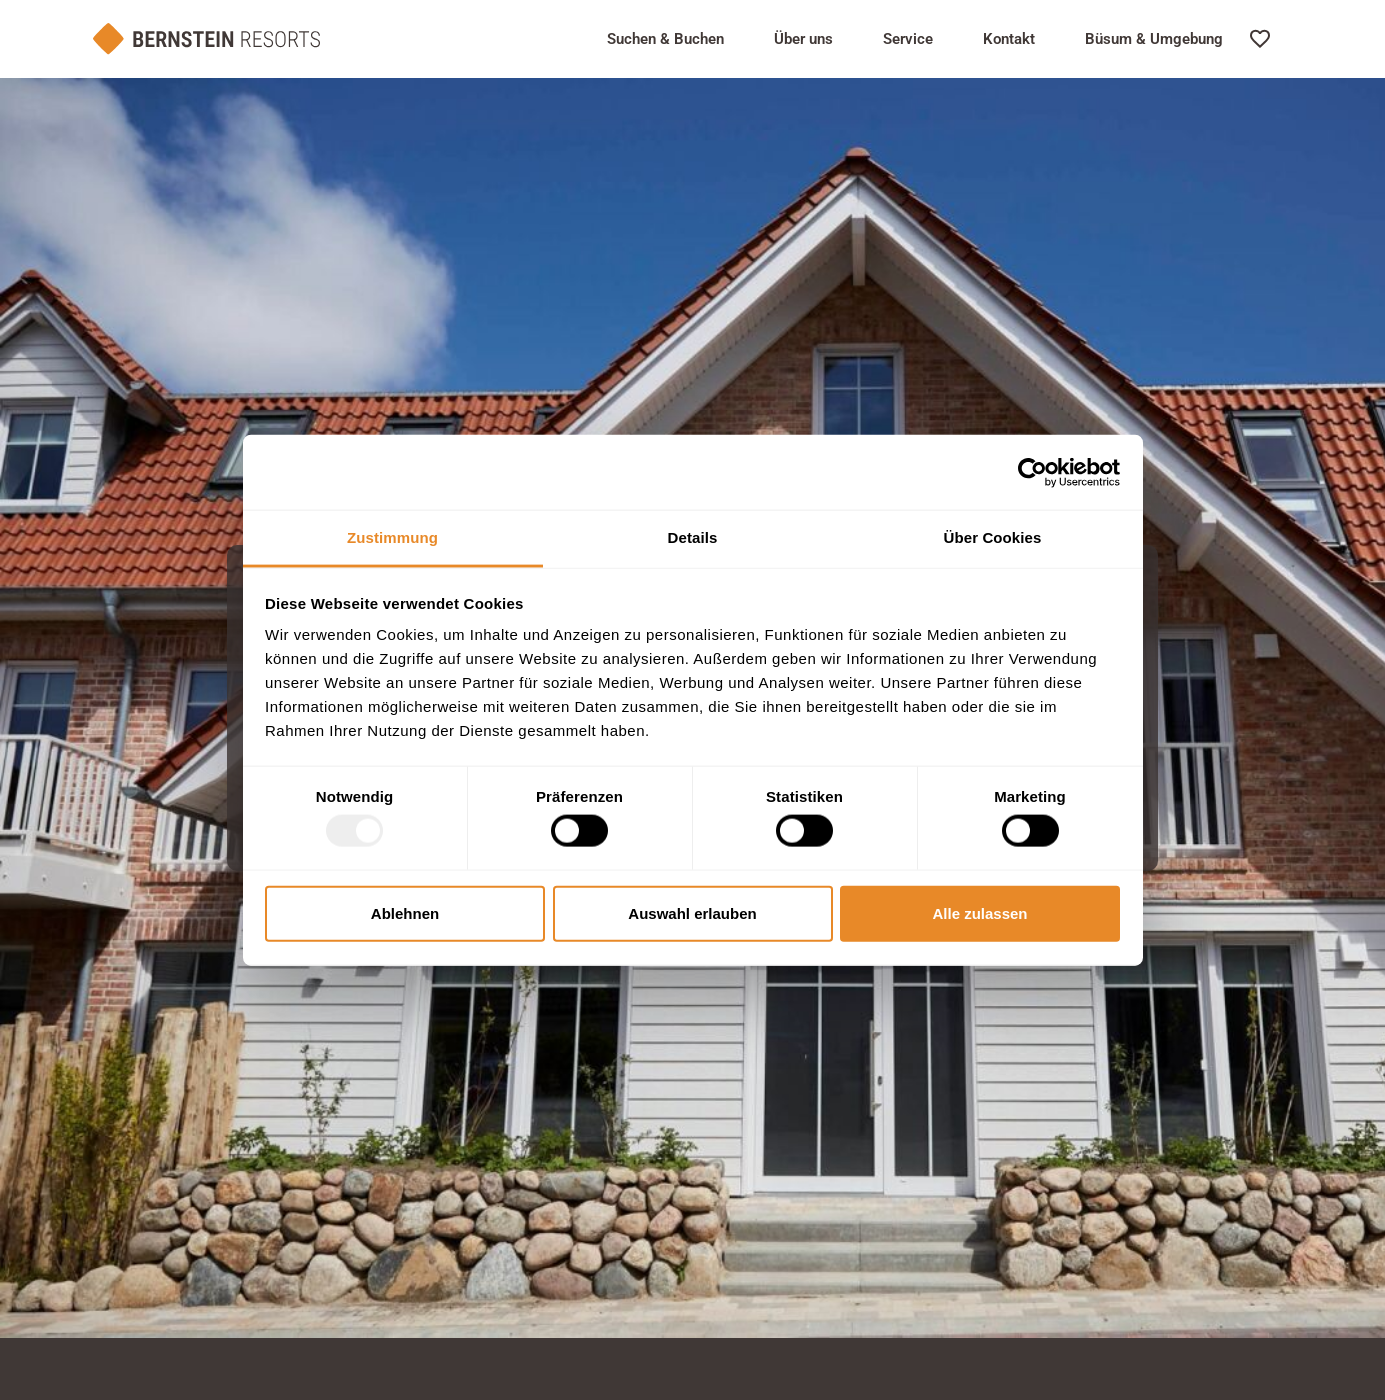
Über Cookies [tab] (993, 537)
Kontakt (1009, 39)
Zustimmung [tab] (392, 537)
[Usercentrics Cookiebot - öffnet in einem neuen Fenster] (1032, 472)
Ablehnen (405, 912)
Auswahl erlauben (692, 912)
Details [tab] (693, 537)
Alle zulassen (979, 912)
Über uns (803, 39)
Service (908, 39)
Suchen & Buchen (665, 39)
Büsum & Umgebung (1154, 39)
